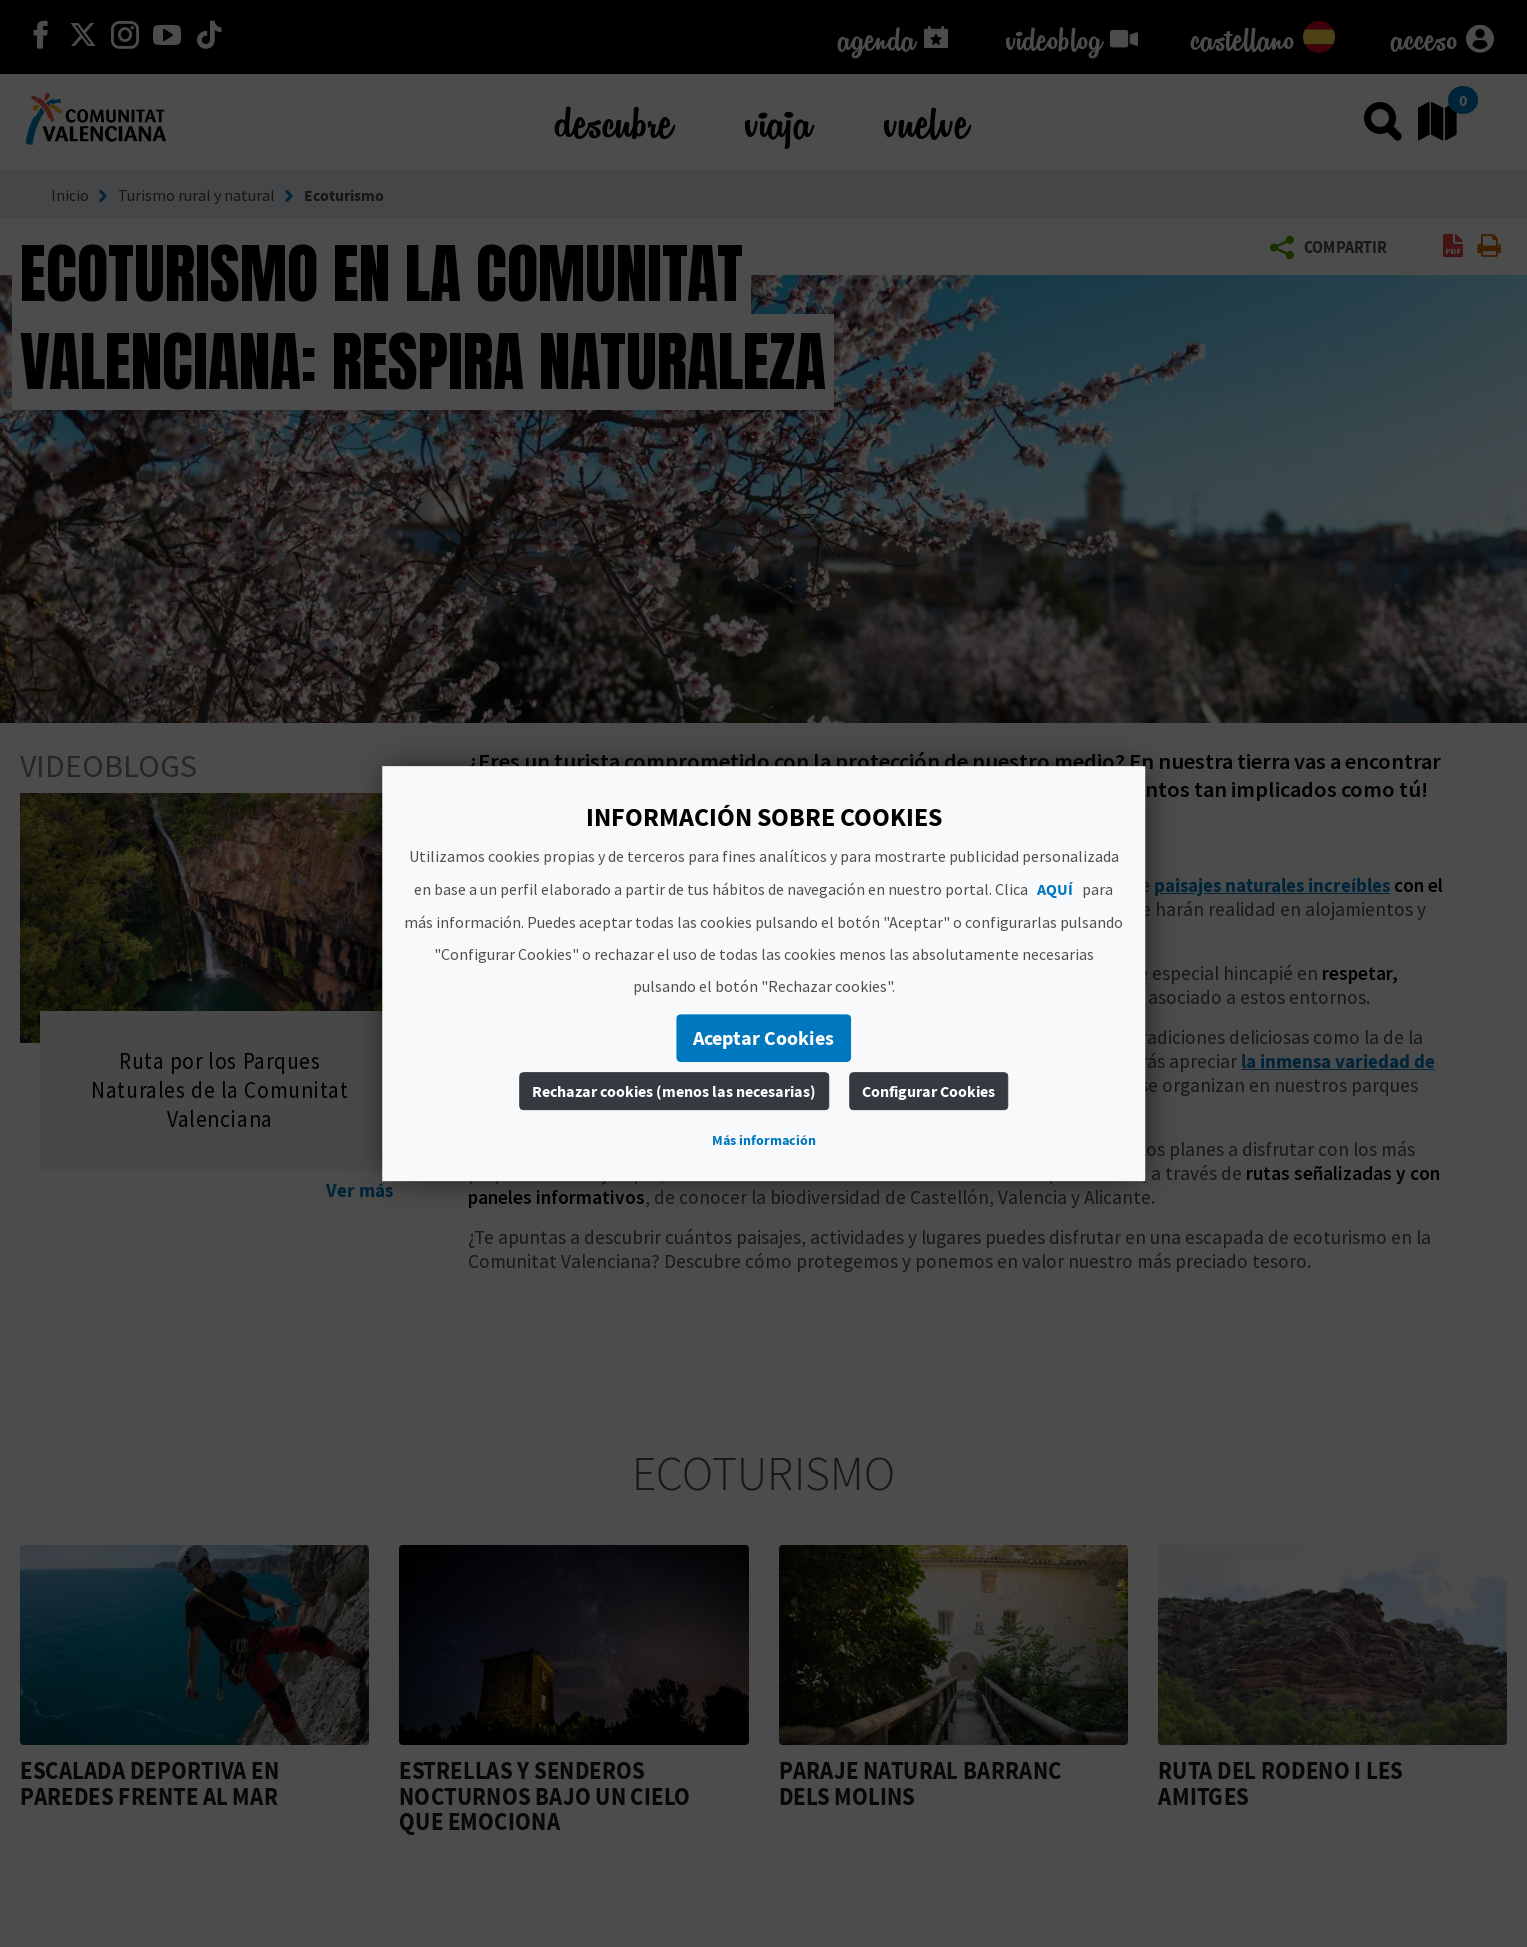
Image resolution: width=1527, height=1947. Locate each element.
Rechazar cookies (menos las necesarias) (674, 1091)
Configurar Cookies (928, 1091)
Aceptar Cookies (763, 1037)
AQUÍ (1055, 889)
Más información (764, 1140)
